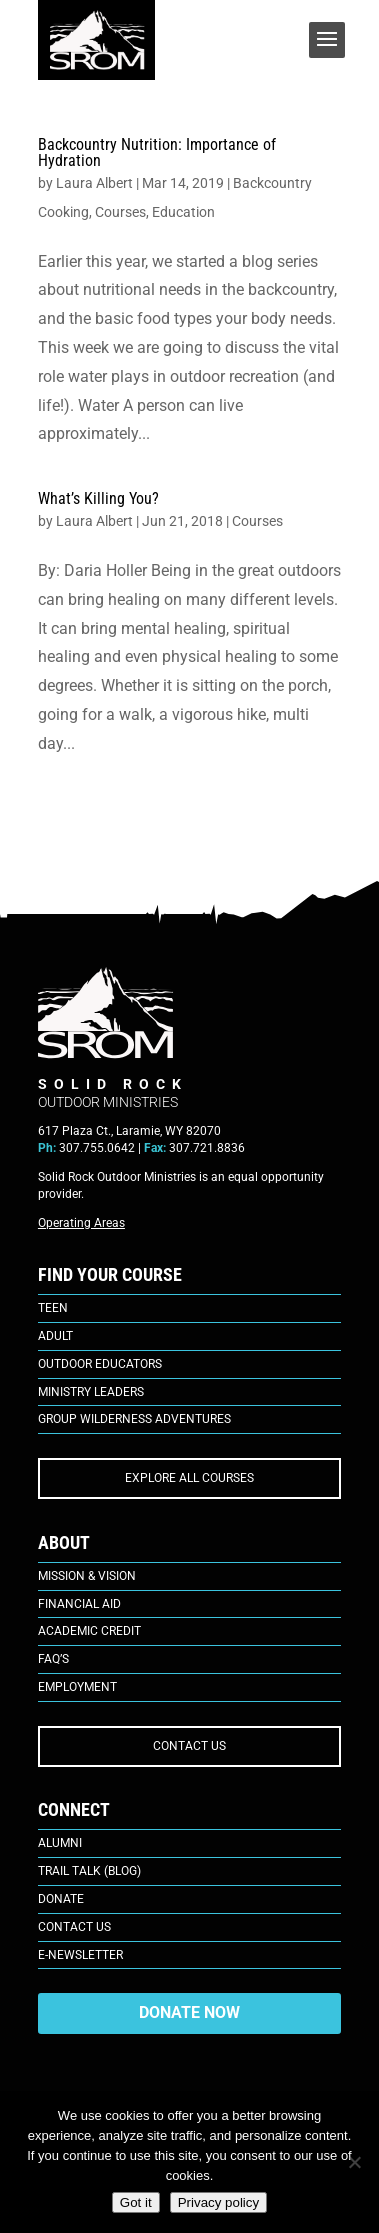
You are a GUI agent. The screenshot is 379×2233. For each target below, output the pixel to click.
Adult (55, 1336)
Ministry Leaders (91, 1392)
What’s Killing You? (98, 498)
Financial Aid (79, 1604)
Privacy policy (218, 2202)
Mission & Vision (87, 1576)
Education (183, 212)
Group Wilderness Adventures (134, 1419)
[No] (354, 2162)
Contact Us (74, 1927)
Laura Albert (94, 183)
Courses (120, 212)
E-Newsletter (80, 1955)
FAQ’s (53, 1659)
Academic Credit (89, 1631)
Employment (77, 1687)
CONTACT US (189, 1746)
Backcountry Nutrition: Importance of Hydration (157, 152)
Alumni (60, 1843)
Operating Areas (81, 1223)
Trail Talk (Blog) (89, 1871)
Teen (53, 1308)
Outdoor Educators (100, 1364)
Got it (136, 2202)
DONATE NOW (189, 2012)
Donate (61, 1899)
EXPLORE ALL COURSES (189, 1478)
